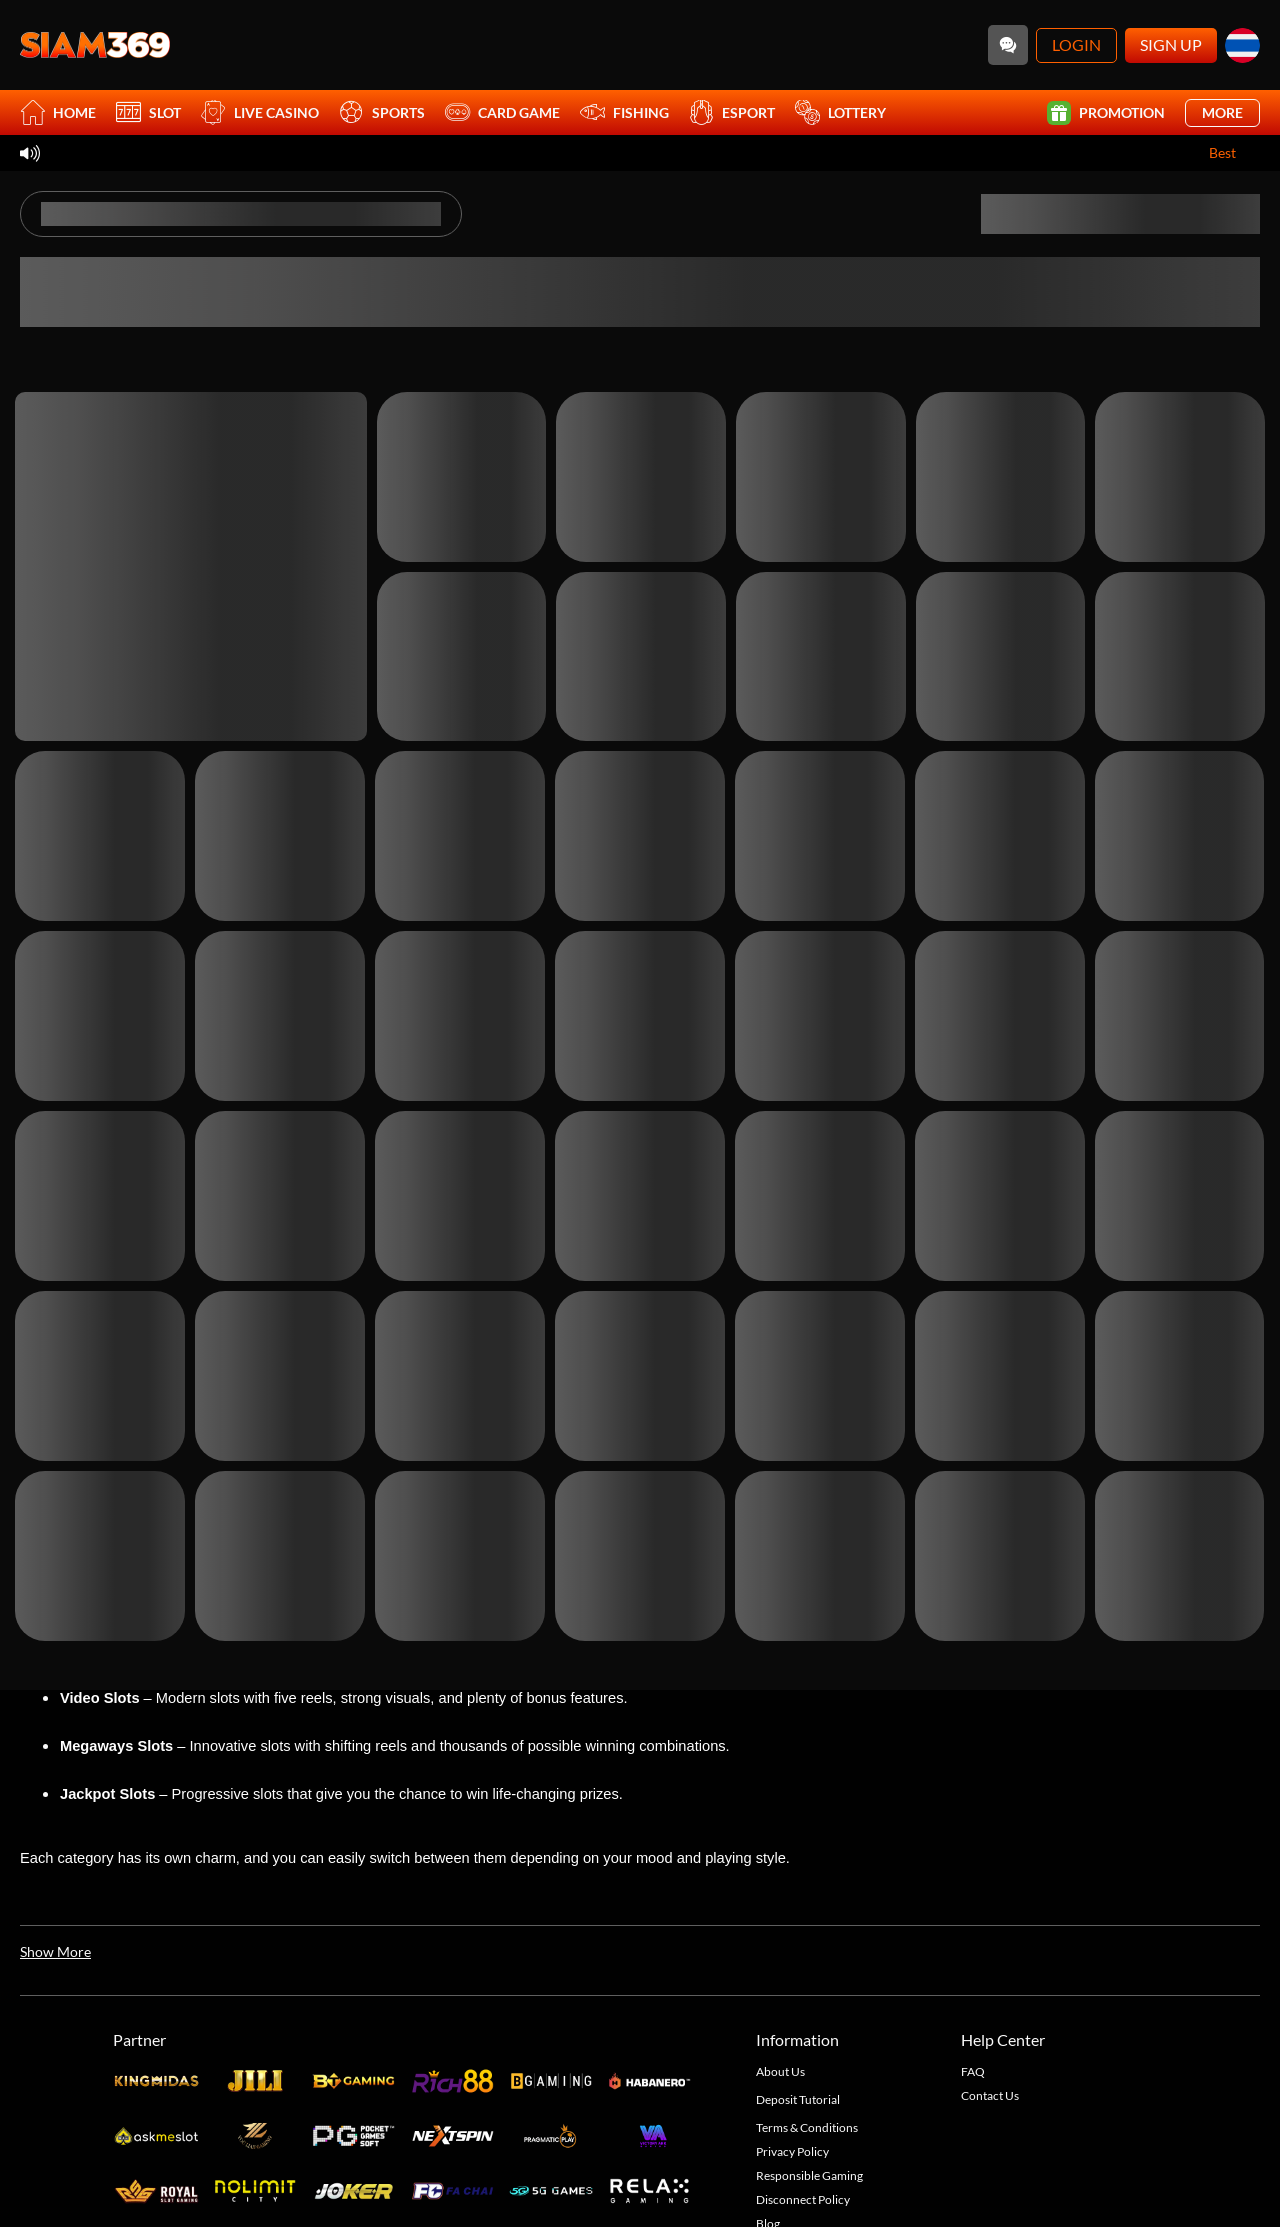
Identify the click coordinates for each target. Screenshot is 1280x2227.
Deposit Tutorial (798, 2099)
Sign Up (1171, 44)
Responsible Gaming (809, 2175)
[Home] (95, 45)
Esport (732, 112)
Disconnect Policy (803, 2199)
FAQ (973, 2071)
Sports (382, 112)
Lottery (840, 112)
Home (58, 112)
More (1222, 112)
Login (1076, 44)
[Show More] (55, 1952)
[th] (1242, 45)
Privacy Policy (792, 2151)
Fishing (624, 112)
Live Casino (260, 112)
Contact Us (990, 2095)
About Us (780, 2071)
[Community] (1008, 45)
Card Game (502, 112)
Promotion (1106, 113)
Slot (148, 112)
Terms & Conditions (807, 2127)
